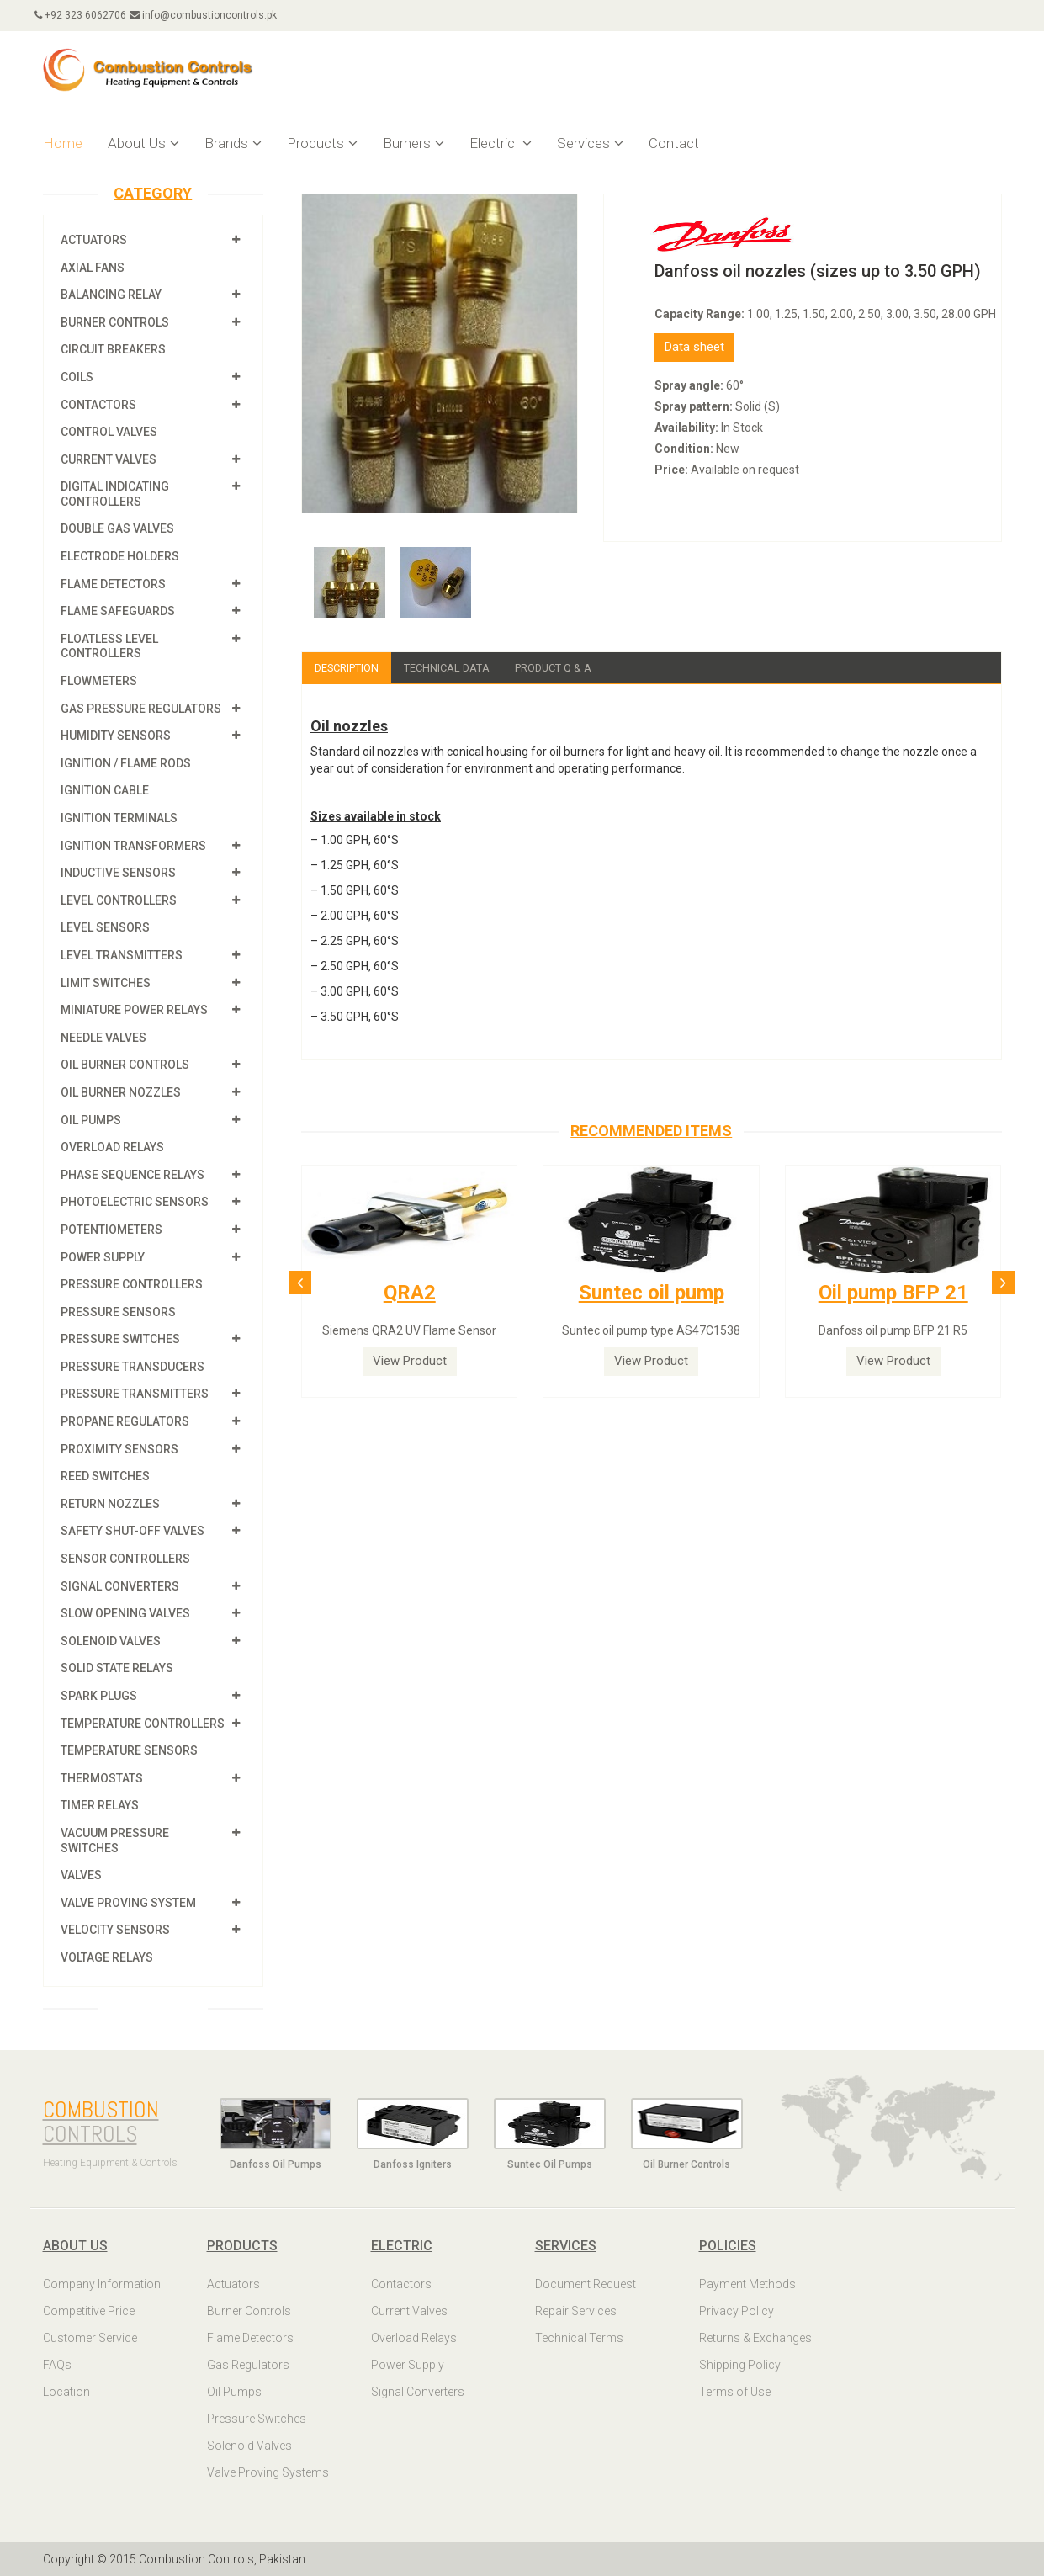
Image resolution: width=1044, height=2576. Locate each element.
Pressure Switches (120, 1339)
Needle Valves (103, 1037)
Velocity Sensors (115, 1929)
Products (322, 143)
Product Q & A (575, 668)
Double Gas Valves (117, 528)
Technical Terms (579, 2338)
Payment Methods (747, 2284)
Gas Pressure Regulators (141, 708)
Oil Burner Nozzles (121, 1092)
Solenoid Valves (111, 1641)
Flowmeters (99, 681)
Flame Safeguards (118, 611)
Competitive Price (89, 2311)
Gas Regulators (248, 2365)
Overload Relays (112, 1147)
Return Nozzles (110, 1504)
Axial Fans (93, 267)
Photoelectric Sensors (135, 1201)
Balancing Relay (111, 294)
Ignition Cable (105, 790)
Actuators (94, 240)
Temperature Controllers (143, 1723)
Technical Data (460, 668)
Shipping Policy (740, 2365)
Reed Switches (105, 1476)
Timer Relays (100, 1805)
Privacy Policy (736, 2311)
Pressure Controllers (132, 1284)
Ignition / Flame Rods (126, 763)
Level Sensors (105, 927)
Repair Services (576, 2311)
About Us (143, 143)
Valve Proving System (128, 1902)
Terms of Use (735, 2391)
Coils (77, 377)
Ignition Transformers (133, 845)
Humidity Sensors (116, 735)
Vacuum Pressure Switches (115, 1840)
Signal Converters (120, 1586)
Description (351, 668)
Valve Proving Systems (268, 2472)
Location (66, 2391)
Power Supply (103, 1257)
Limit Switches (106, 983)
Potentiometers (111, 1229)
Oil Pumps (91, 1120)
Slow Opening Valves (125, 1613)
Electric (500, 143)
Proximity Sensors (119, 1449)
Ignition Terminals (119, 818)
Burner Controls (115, 322)
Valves (81, 1875)
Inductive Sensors (118, 872)
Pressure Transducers (132, 1366)
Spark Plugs (99, 1695)
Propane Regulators (125, 1421)
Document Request (585, 2284)
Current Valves (108, 459)
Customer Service (90, 2338)
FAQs (57, 2365)
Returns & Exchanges (755, 2338)
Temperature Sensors (129, 1750)
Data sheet (694, 346)
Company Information (102, 2284)
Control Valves (109, 431)
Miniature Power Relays (134, 1010)
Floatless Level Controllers (109, 646)
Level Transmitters (122, 955)
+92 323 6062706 (89, 15)
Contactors (98, 405)
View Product (410, 1362)
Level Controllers (119, 900)
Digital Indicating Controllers (115, 494)
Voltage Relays (107, 1957)
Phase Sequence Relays (132, 1175)
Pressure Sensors (118, 1312)
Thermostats (102, 1778)
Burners (413, 143)
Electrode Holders (120, 556)
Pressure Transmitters (135, 1393)
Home (62, 143)
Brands (233, 143)
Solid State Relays (117, 1668)
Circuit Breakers (113, 349)
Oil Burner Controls (125, 1064)
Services (590, 143)
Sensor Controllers (125, 1558)
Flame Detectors (113, 584)
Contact (674, 143)
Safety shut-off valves (132, 1531)
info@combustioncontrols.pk (220, 15)
